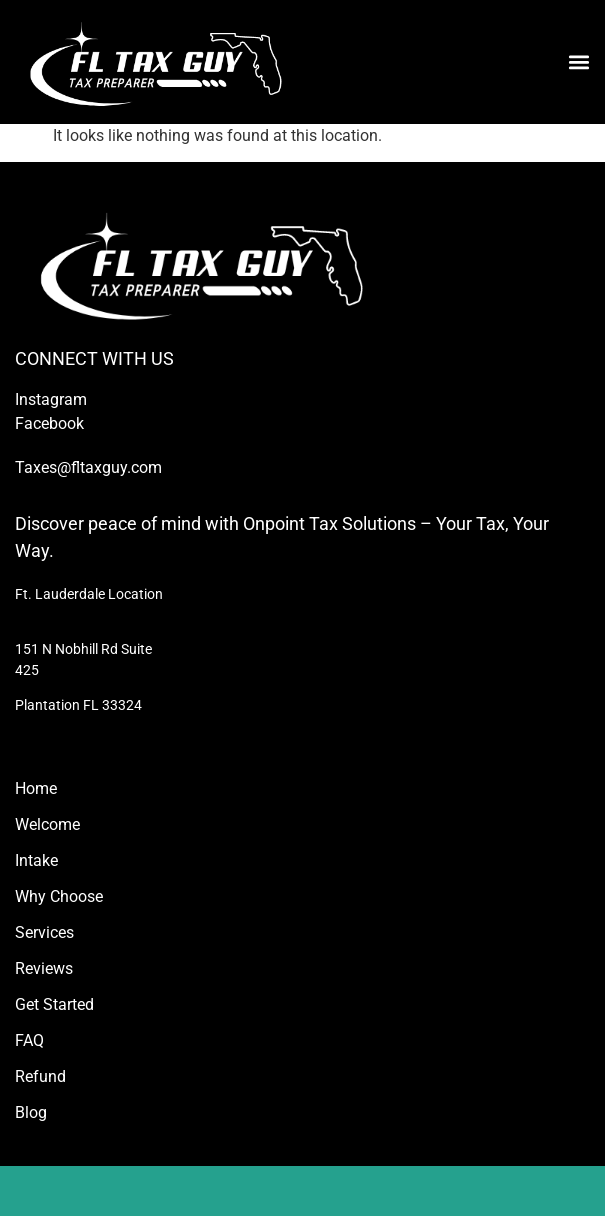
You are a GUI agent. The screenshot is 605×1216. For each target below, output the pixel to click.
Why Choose (59, 896)
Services (44, 932)
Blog (31, 1112)
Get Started (54, 1004)
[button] (578, 61)
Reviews (44, 968)
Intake (36, 860)
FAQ (29, 1040)
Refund (40, 1076)
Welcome (47, 824)
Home (36, 788)
